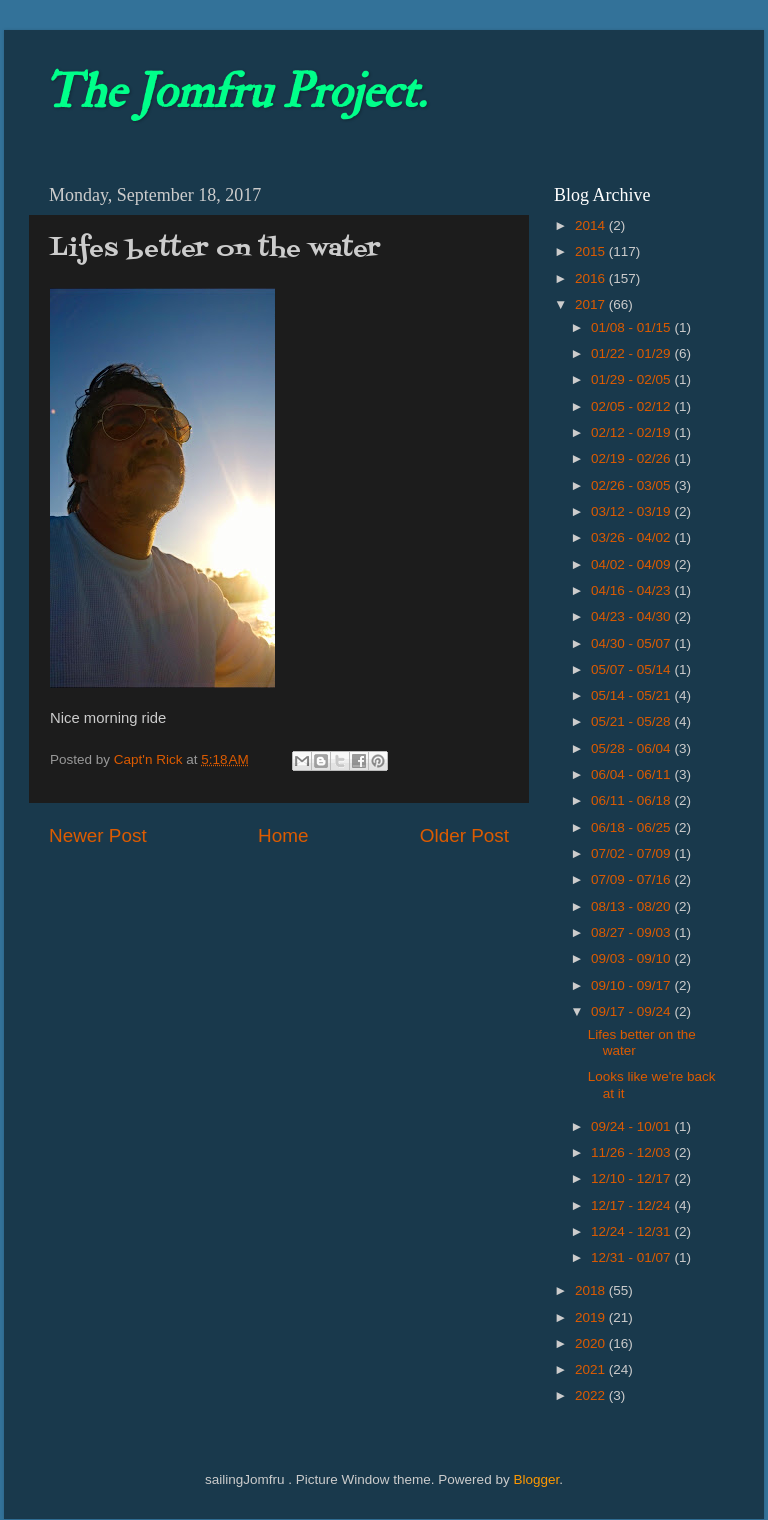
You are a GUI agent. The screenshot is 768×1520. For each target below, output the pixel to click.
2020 (592, 1343)
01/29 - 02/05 (632, 379)
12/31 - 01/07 (632, 1257)
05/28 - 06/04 (632, 748)
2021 (592, 1369)
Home (283, 835)
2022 (592, 1395)
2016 (592, 278)
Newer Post (98, 835)
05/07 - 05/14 (632, 669)
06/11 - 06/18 (632, 800)
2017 (592, 304)
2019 (592, 1317)
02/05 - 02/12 (632, 406)
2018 (592, 1290)
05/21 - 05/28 (632, 721)
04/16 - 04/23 (632, 590)
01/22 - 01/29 (632, 353)
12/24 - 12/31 (632, 1231)
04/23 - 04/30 (632, 616)
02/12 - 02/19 (632, 432)
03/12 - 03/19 (632, 511)
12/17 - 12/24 (632, 1205)
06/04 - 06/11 (632, 774)
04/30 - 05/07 (632, 643)
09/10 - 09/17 (632, 985)
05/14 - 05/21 (632, 695)
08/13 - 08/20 (632, 906)
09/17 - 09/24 (632, 1011)
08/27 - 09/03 (632, 932)
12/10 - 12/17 (632, 1178)
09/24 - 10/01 (632, 1126)
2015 (592, 251)
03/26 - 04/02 (632, 537)
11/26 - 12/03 (632, 1152)
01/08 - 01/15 (632, 327)
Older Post (464, 835)
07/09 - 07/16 (632, 879)
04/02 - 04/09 (632, 564)
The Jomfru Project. (235, 92)
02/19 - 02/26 (632, 458)
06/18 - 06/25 (632, 827)
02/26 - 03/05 (632, 485)
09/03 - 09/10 (632, 958)
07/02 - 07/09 (632, 853)
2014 (592, 225)
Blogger (536, 1479)
